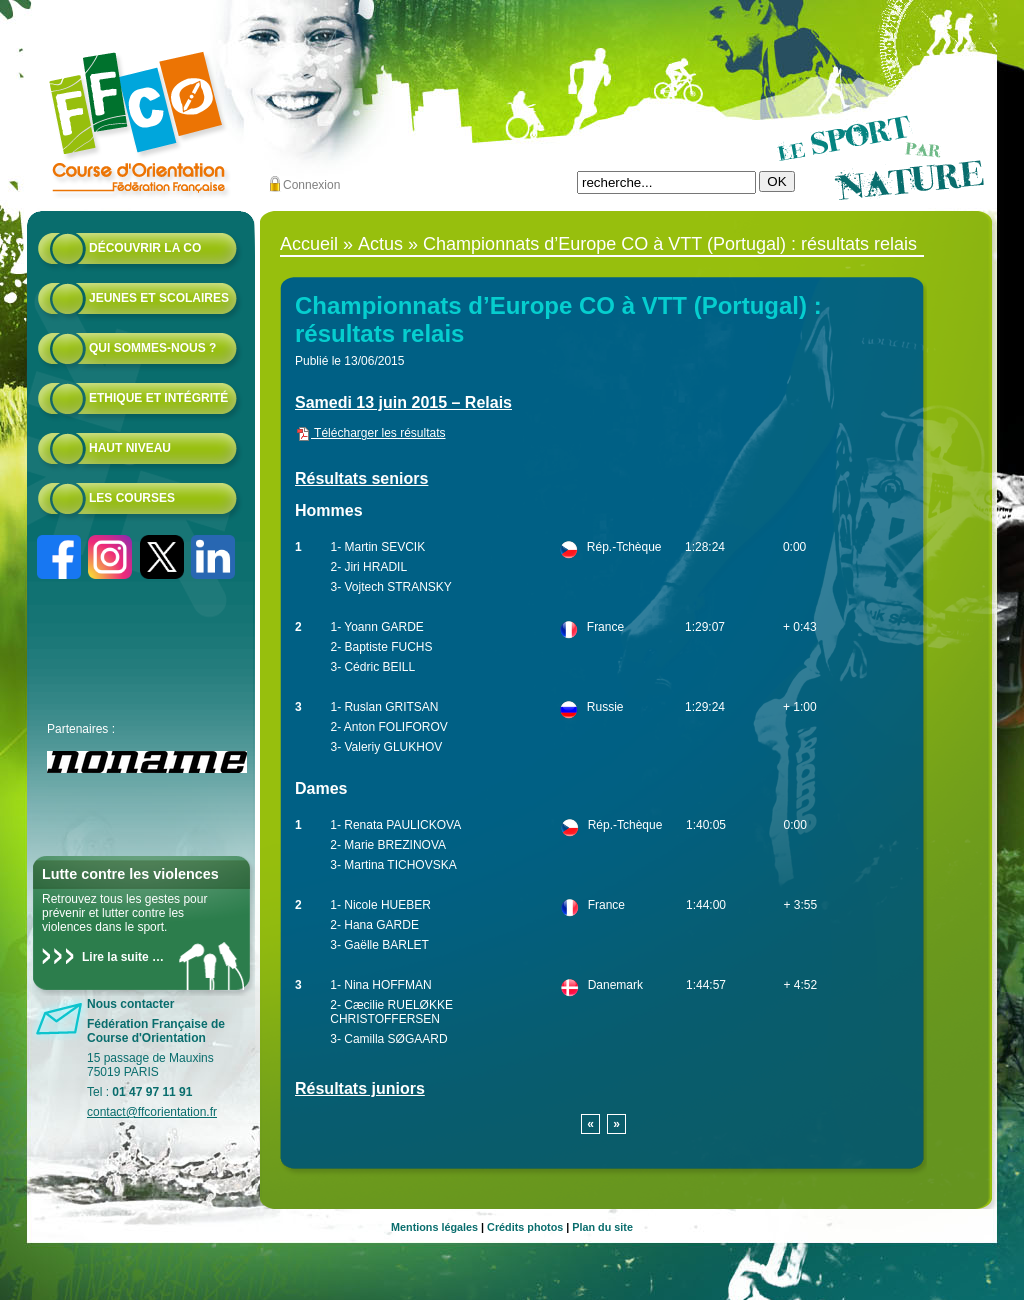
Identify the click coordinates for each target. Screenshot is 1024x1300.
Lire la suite (115, 957)
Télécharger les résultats (370, 433)
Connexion (311, 185)
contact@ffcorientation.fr (152, 1112)
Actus (380, 244)
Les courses (132, 498)
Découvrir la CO (145, 248)
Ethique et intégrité (158, 398)
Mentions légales (434, 1227)
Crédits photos (525, 1227)
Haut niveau (130, 448)
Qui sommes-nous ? (152, 348)
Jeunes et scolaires (159, 298)
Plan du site (602, 1227)
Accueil (309, 244)
